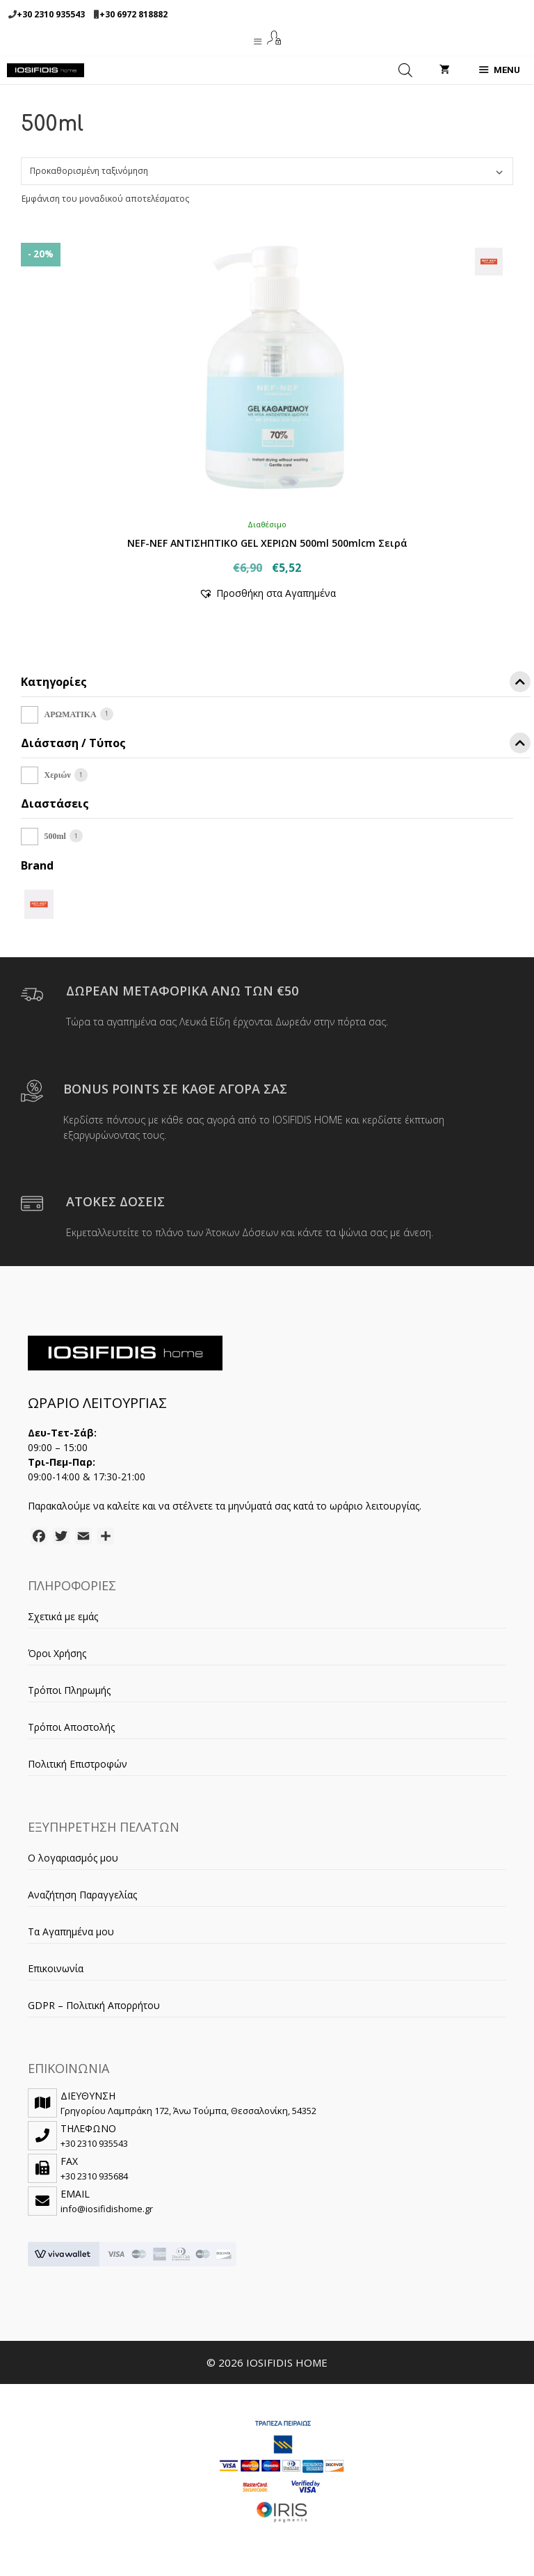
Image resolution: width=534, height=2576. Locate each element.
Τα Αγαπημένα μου (71, 1931)
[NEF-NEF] (39, 903)
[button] (267, 593)
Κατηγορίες (276, 684)
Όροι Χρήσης (57, 1653)
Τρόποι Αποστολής (71, 1727)
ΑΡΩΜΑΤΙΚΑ (70, 714)
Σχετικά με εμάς (63, 1616)
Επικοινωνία (55, 1968)
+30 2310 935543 (51, 14)
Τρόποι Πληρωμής (69, 1690)
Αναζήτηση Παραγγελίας (82, 1894)
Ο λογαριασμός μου (73, 1857)
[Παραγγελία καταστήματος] (267, 171)
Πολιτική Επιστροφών (77, 1763)
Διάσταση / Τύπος (276, 745)
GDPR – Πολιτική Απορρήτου (94, 2005)
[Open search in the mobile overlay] (405, 70)
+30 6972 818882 (133, 14)
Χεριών (57, 775)
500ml (55, 836)
